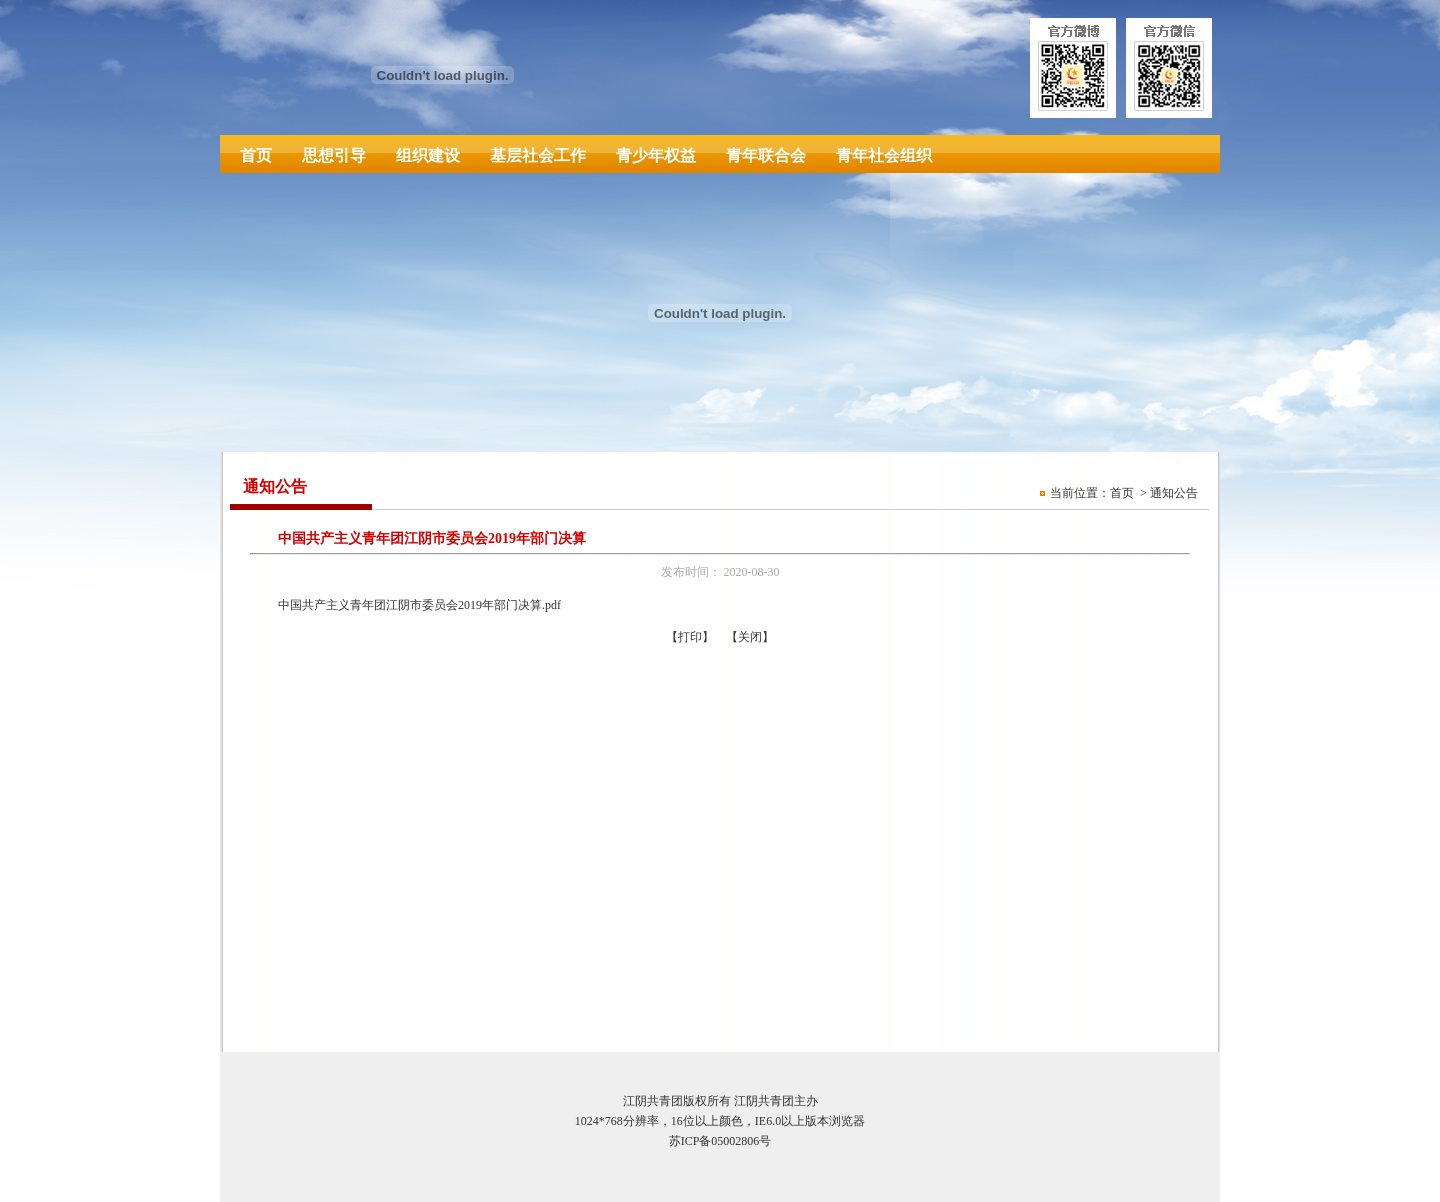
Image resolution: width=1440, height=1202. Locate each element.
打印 (690, 637)
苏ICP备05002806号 (720, 1141)
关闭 (750, 637)
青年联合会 (766, 155)
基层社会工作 (538, 155)
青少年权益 (656, 155)
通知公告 (1174, 493)
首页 (256, 155)
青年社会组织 (884, 155)
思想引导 (334, 155)
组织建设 (428, 155)
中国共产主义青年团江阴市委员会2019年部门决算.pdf (419, 605)
